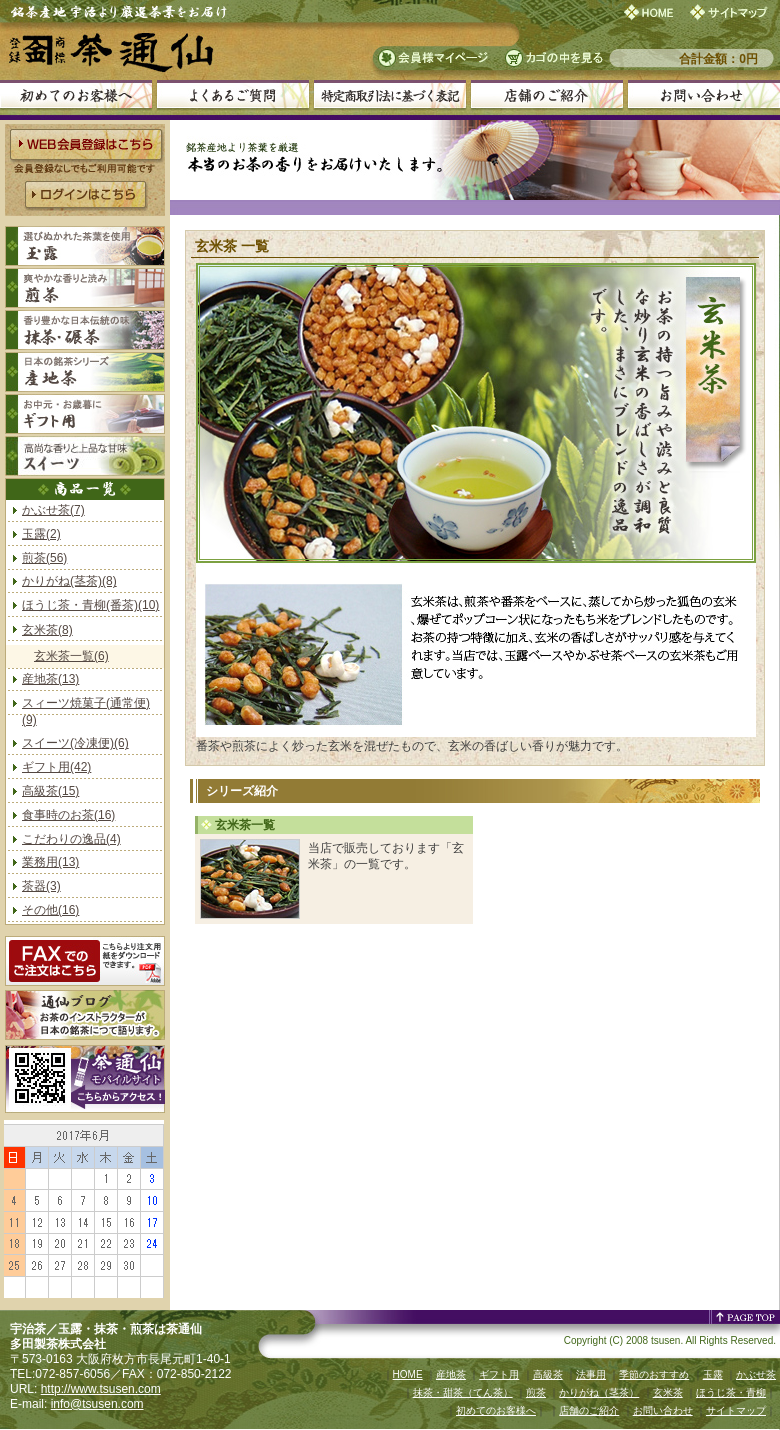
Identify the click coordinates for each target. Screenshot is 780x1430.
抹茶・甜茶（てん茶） (463, 1392)
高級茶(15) (50, 791)
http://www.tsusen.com (101, 1389)
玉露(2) (41, 534)
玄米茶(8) (47, 630)
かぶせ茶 (756, 1374)
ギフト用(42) (56, 767)
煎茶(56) (44, 558)
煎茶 (536, 1392)
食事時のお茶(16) (68, 815)
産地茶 (451, 1374)
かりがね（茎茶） (599, 1392)
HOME (408, 1374)
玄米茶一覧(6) (71, 656)
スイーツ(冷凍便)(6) (75, 743)
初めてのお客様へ (496, 1410)
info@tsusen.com (97, 1404)
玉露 (713, 1374)
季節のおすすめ (654, 1374)
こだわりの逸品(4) (71, 839)
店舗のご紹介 (589, 1410)
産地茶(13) (50, 679)
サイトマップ (736, 1410)
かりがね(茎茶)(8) (69, 581)
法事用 (591, 1374)
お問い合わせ (663, 1410)
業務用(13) (50, 862)
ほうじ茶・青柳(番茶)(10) (90, 605)
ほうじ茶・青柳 (731, 1392)
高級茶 (548, 1374)
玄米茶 (668, 1392)
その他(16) (50, 910)
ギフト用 (499, 1374)
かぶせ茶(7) (53, 510)
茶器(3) (41, 886)
